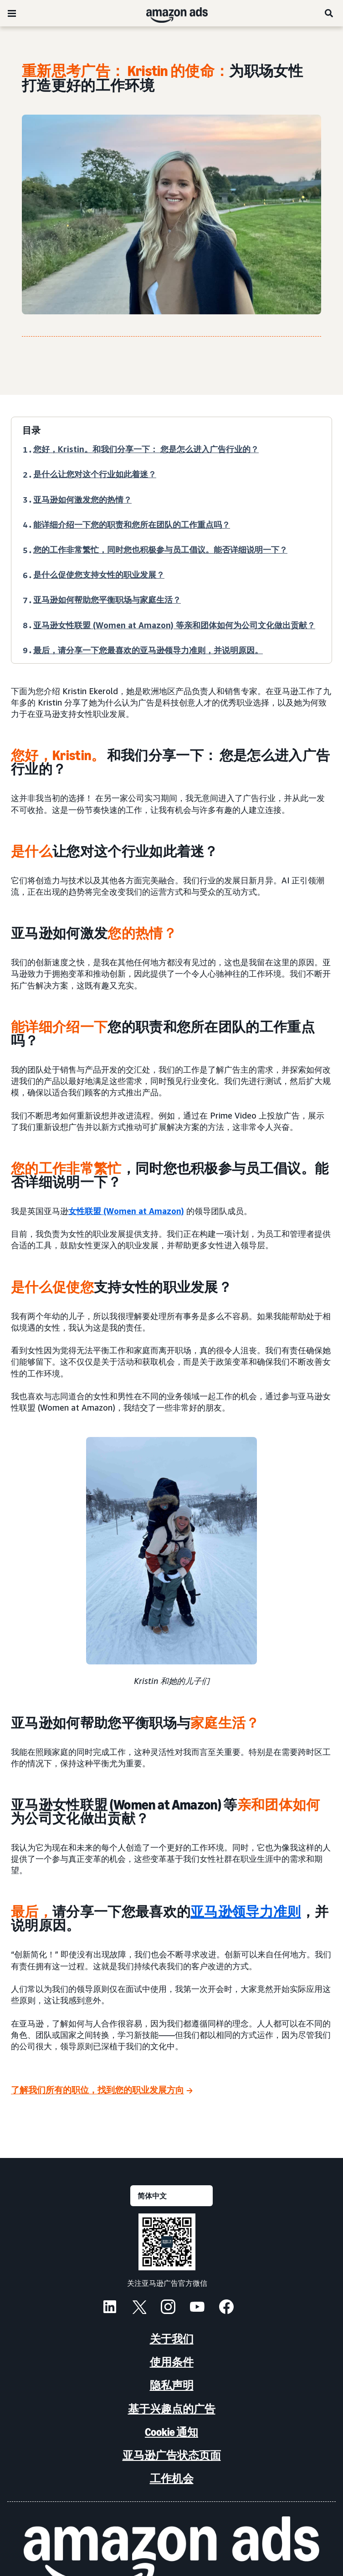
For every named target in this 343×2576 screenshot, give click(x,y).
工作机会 (172, 2478)
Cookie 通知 (171, 2432)
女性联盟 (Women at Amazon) (126, 1211)
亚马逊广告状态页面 (172, 2455)
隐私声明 (172, 2385)
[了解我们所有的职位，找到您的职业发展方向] (102, 2090)
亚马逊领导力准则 (245, 1912)
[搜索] (329, 13)
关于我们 (172, 2338)
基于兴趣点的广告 (171, 2408)
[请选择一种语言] (171, 2195)
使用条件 (172, 2362)
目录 (31, 430)
